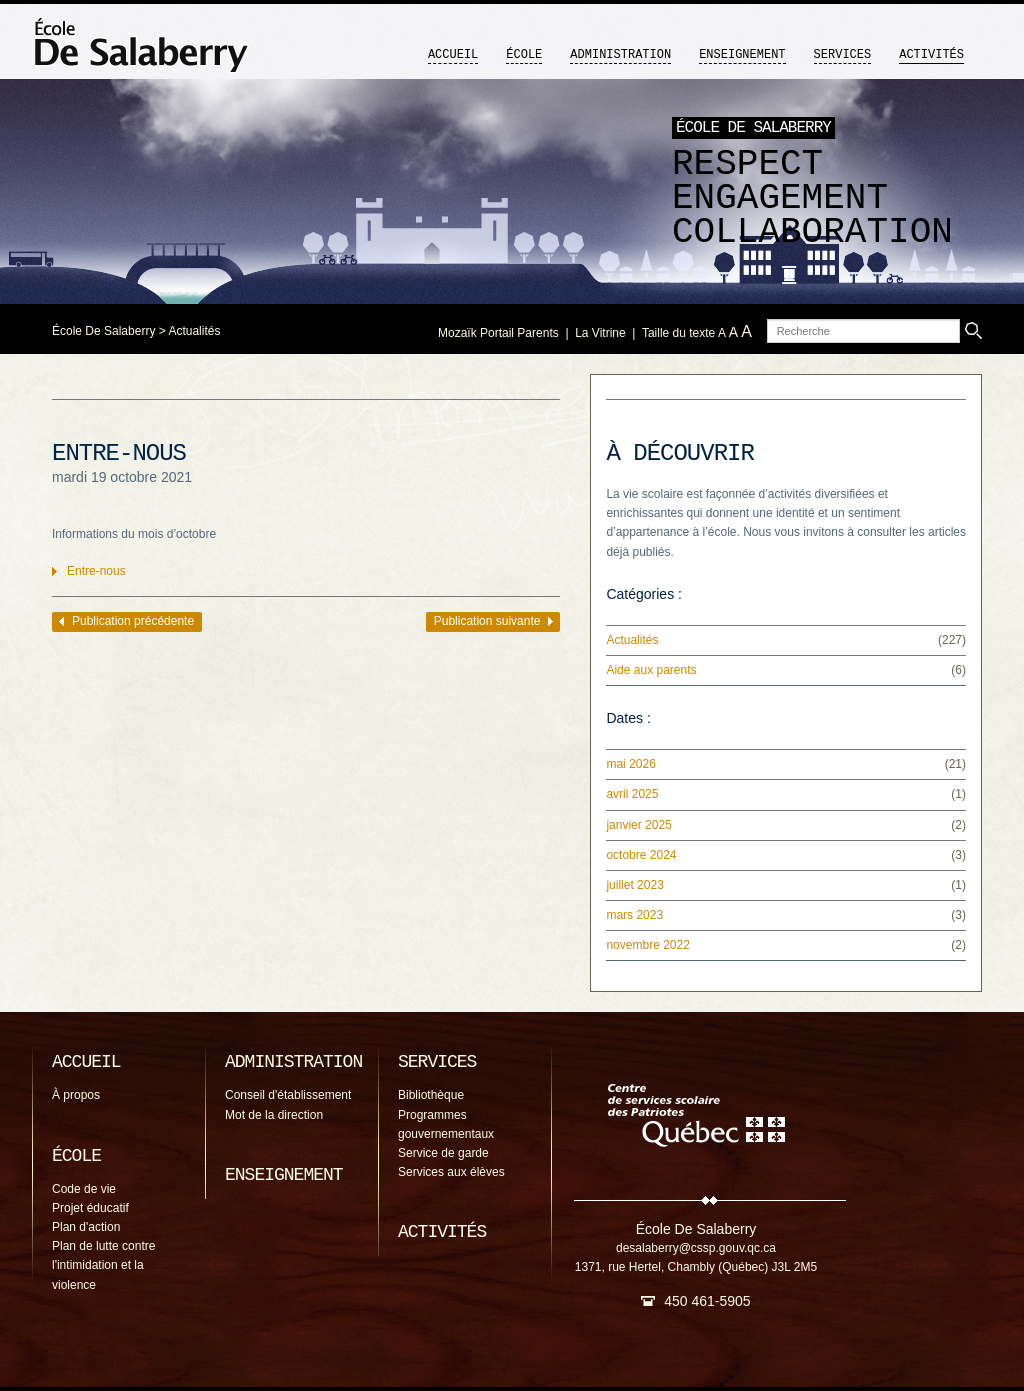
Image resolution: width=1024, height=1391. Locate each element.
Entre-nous (96, 571)
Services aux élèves (451, 1172)
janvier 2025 (638, 825)
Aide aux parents (651, 670)
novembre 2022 (647, 945)
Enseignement (742, 55)
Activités (931, 55)
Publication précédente (133, 621)
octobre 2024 (641, 855)
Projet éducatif (90, 1208)
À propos (76, 1095)
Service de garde (443, 1153)
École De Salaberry (103, 331)
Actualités (194, 331)
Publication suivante (487, 621)
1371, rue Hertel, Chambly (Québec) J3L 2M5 (696, 1267)
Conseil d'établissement (288, 1095)
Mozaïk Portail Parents (498, 333)
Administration (620, 55)
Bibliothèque (431, 1095)
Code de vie (84, 1189)
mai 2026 (630, 764)
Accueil (453, 55)
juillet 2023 (634, 885)
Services (843, 55)
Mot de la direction (274, 1115)
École (524, 55)
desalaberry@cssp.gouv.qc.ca (696, 1248)
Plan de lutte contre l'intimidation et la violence (103, 1265)
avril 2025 (632, 794)
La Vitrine (600, 333)
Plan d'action (86, 1227)
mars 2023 (634, 915)
